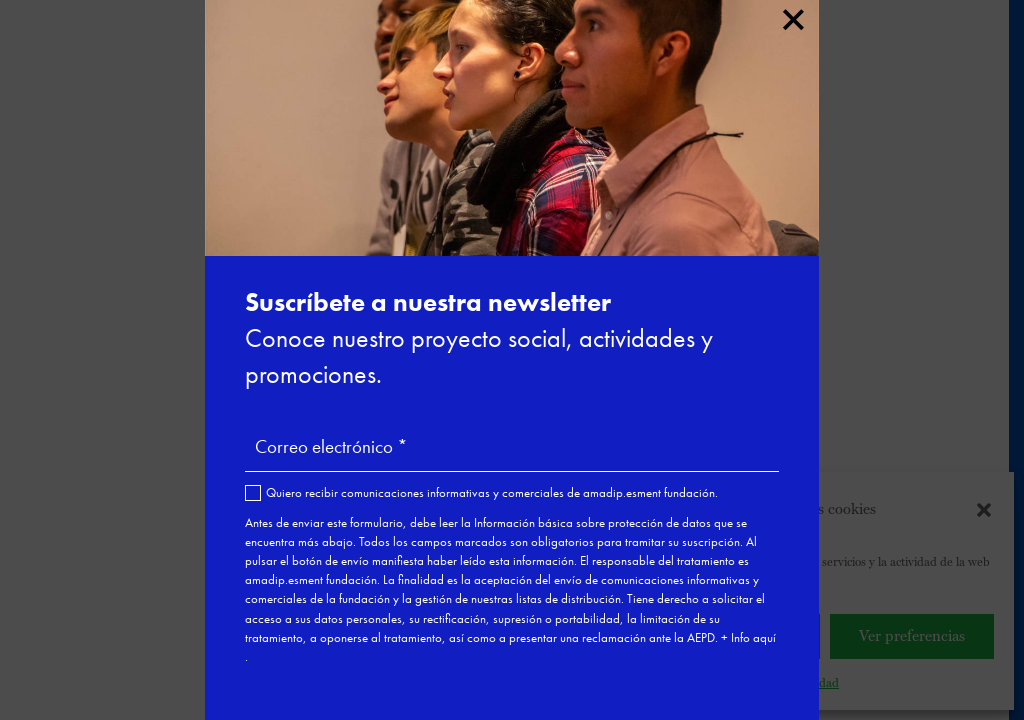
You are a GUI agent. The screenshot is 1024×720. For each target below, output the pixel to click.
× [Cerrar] (792, 16)
